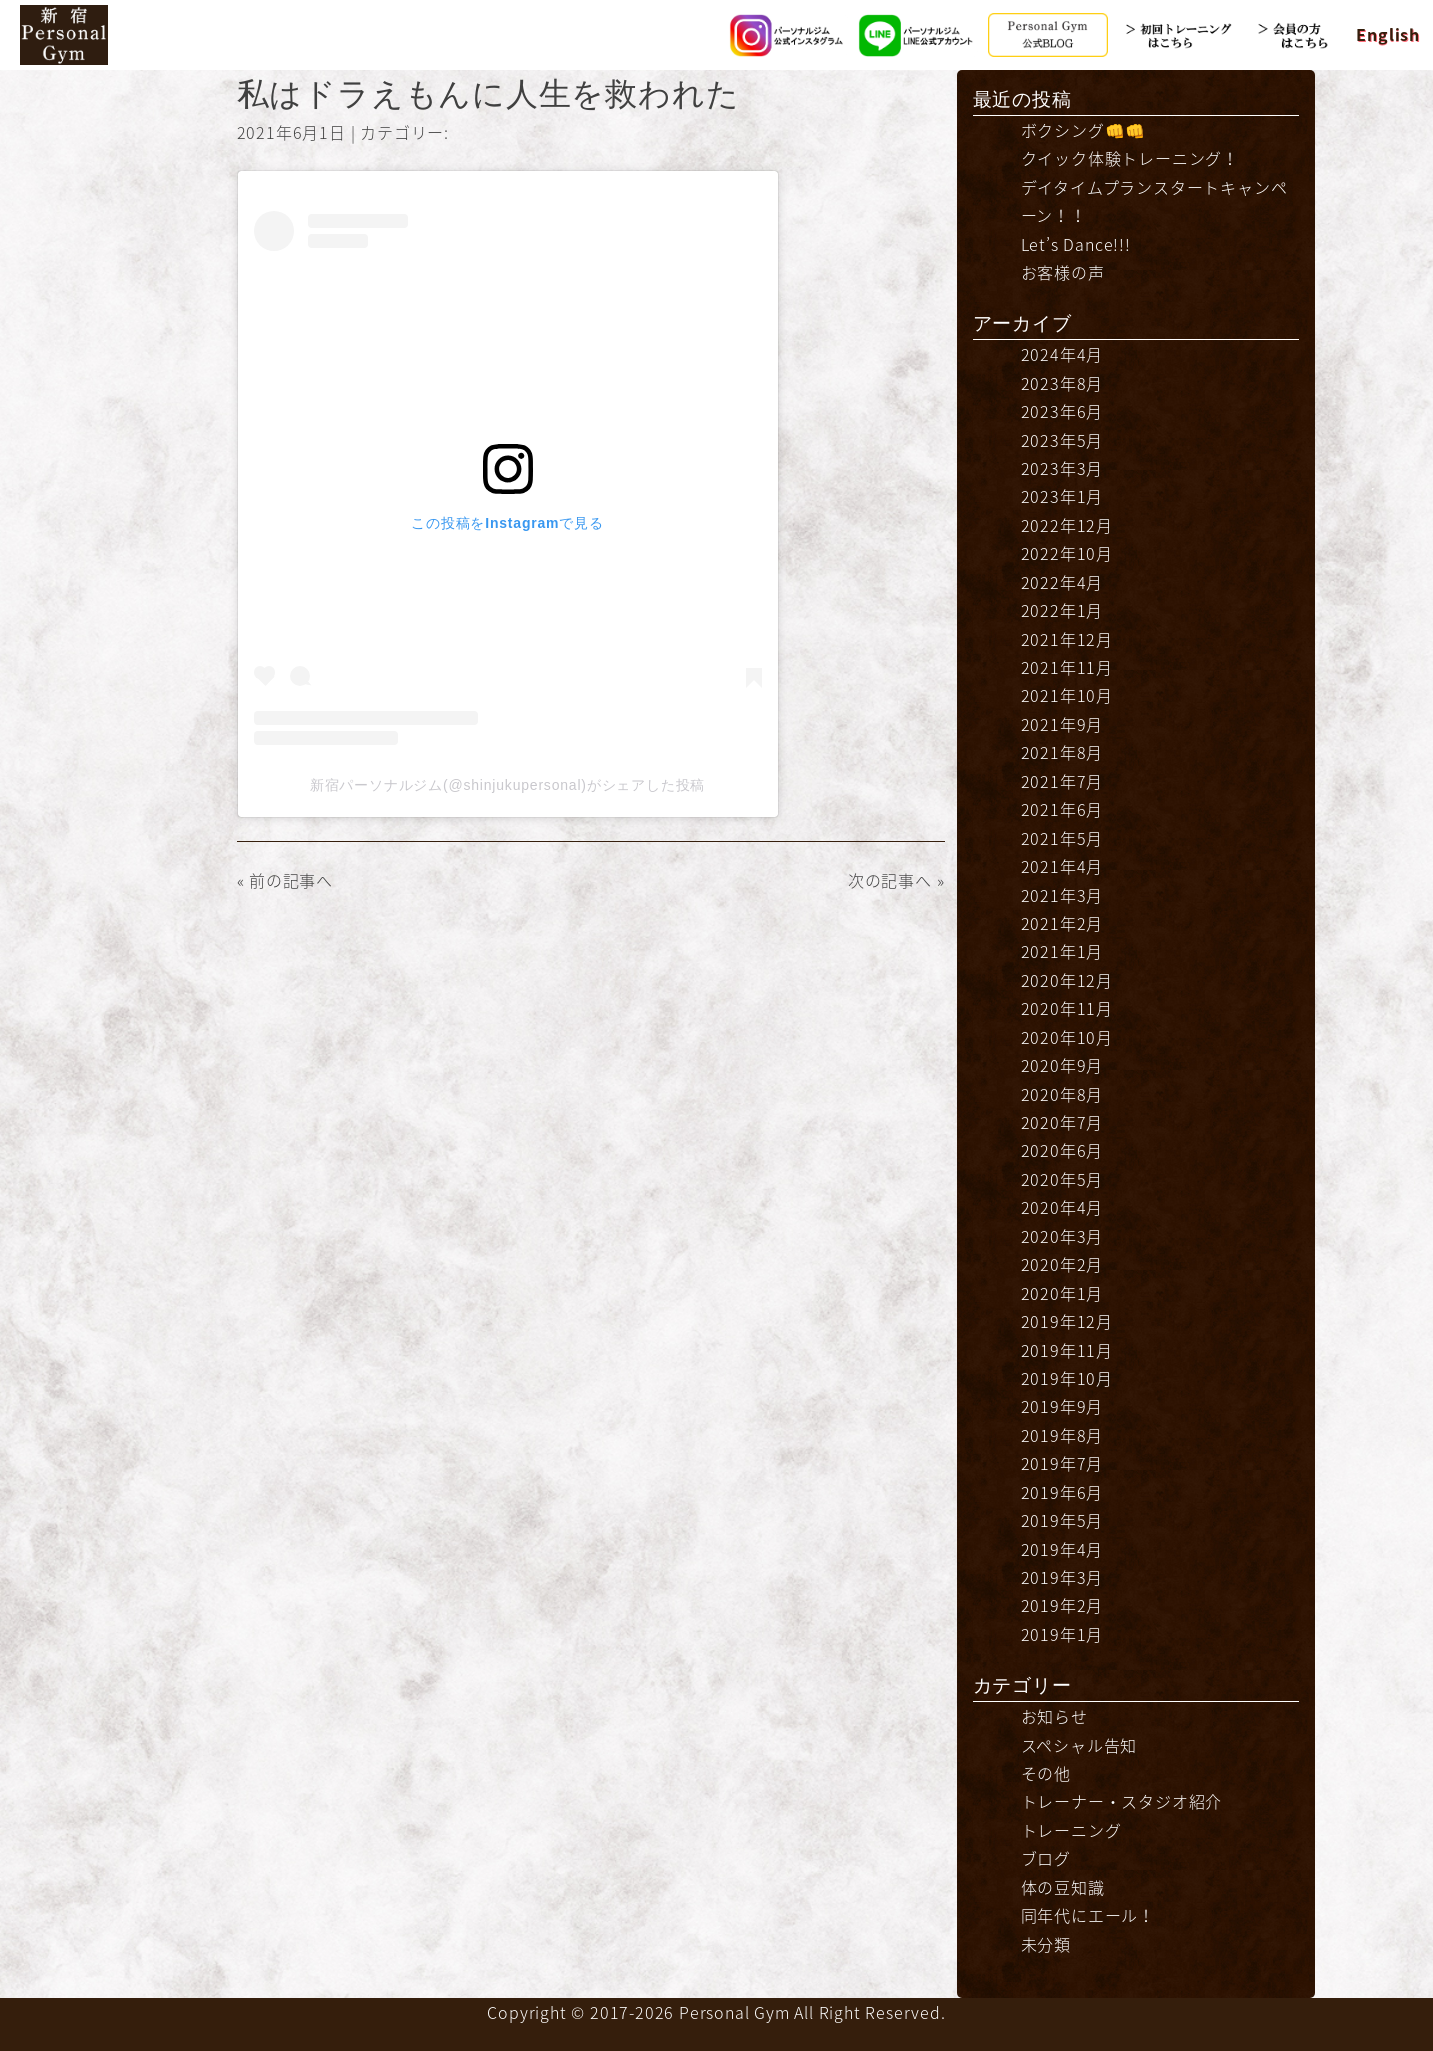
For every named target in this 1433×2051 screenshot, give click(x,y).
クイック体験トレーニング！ (1130, 158)
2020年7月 (1062, 1122)
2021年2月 (1062, 923)
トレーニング (1071, 1830)
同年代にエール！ (1088, 1915)
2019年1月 (1062, 1634)
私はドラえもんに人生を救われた (488, 94)
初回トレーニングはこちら (1178, 35)
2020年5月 (1062, 1179)
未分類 (1046, 1944)
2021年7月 (1062, 781)
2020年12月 (1067, 980)
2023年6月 (1062, 411)
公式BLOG (1048, 35)
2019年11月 (1067, 1350)
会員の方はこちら (1308, 35)
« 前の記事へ (285, 880)
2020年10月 (1067, 1037)
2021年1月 (1062, 951)
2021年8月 (1062, 752)
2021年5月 (1062, 838)
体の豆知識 (1063, 1887)
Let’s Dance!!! (1076, 244)
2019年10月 (1067, 1378)
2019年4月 (1062, 1549)
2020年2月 (1062, 1264)
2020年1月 (1062, 1293)
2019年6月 (1062, 1492)
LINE (918, 35)
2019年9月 (1062, 1406)
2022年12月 (1067, 525)
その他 (1046, 1773)
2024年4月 (1062, 354)
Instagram (788, 35)
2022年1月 (1062, 610)
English (1388, 34)
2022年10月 (1067, 553)
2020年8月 (1062, 1094)
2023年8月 (1062, 383)
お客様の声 (1063, 272)
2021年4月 (1062, 866)
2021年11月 (1067, 667)
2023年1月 (1062, 496)
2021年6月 (1062, 809)
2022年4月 (1062, 582)
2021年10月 (1067, 695)
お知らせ (1054, 1716)
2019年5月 (1062, 1520)
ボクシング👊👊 (1084, 130)
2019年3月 (1062, 1577)
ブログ (1046, 1858)
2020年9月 (1062, 1065)
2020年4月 (1062, 1207)
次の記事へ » (896, 880)
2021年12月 (1067, 639)
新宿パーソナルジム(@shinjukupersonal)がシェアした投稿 (507, 785)
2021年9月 (1062, 724)
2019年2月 (1062, 1605)
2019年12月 (1067, 1321)
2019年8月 (1062, 1435)
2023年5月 (1062, 440)
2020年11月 (1067, 1008)
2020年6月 (1062, 1150)
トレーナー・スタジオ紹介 (1122, 1801)
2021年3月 (1062, 895)
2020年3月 (1062, 1236)
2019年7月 (1062, 1463)
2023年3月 (1062, 468)
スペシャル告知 (1079, 1745)
